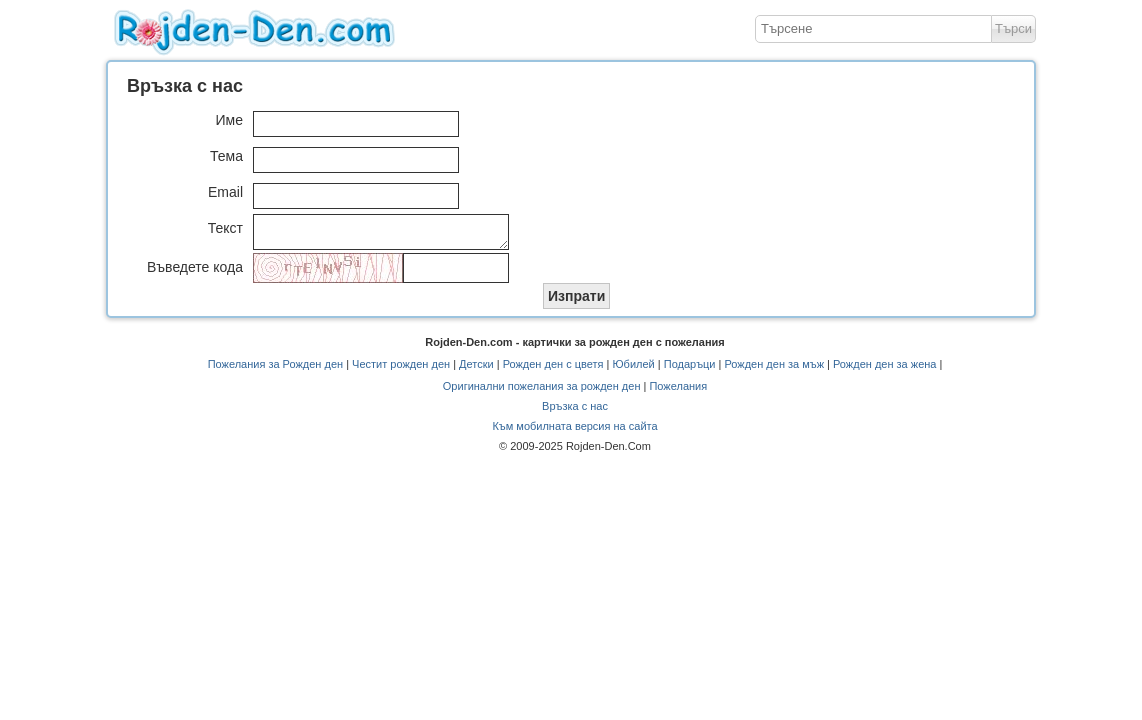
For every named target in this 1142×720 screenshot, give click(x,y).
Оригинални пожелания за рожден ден (542, 392)
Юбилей (633, 370)
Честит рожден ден (401, 370)
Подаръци (690, 370)
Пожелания (678, 392)
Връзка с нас (575, 412)
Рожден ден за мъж (774, 370)
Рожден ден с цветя (553, 370)
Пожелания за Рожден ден (275, 370)
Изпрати (576, 302)
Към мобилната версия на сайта (574, 432)
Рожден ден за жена (884, 370)
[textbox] (873, 29)
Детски (476, 370)
